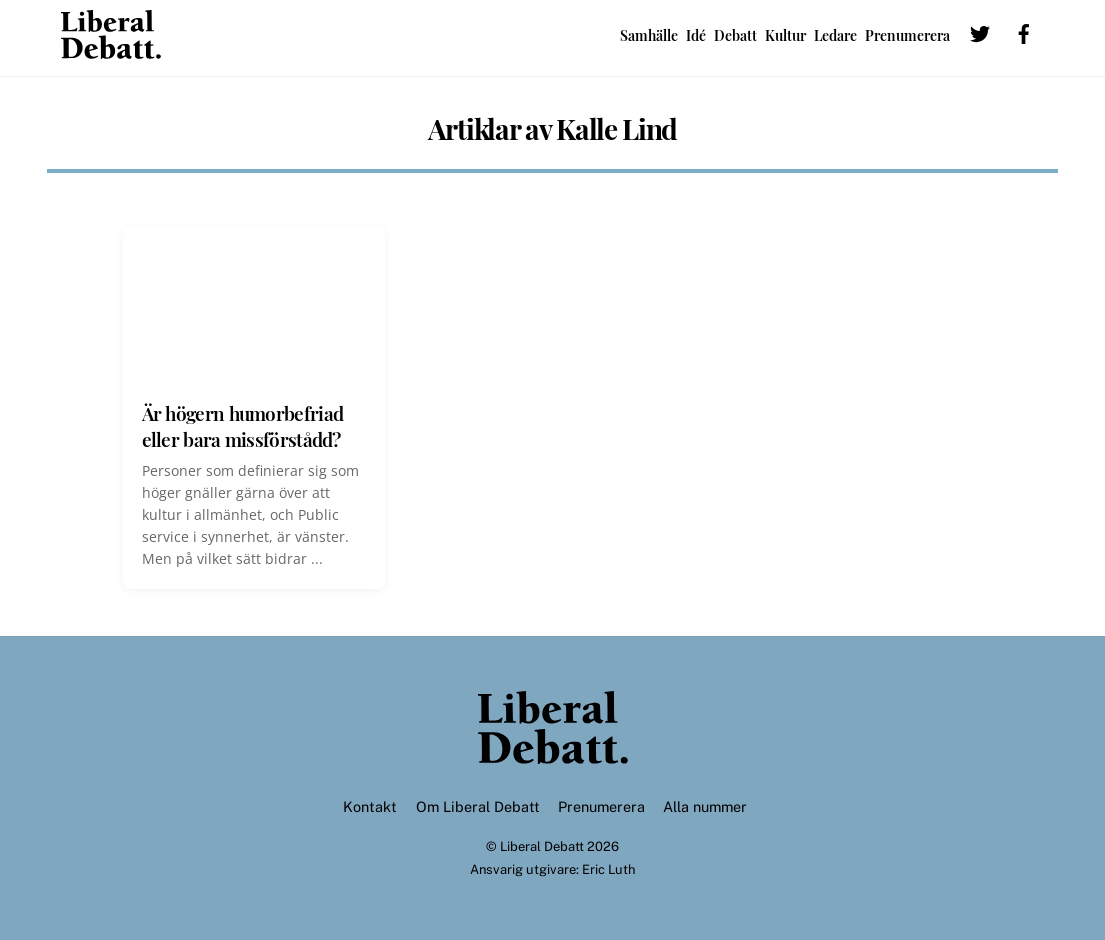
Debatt (735, 35)
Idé (696, 35)
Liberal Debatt (542, 846)
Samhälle (649, 35)
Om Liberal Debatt (478, 806)
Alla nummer (705, 806)
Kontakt (370, 806)
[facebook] (1024, 31)
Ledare (835, 35)
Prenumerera (907, 35)
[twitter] (980, 31)
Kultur (785, 35)
